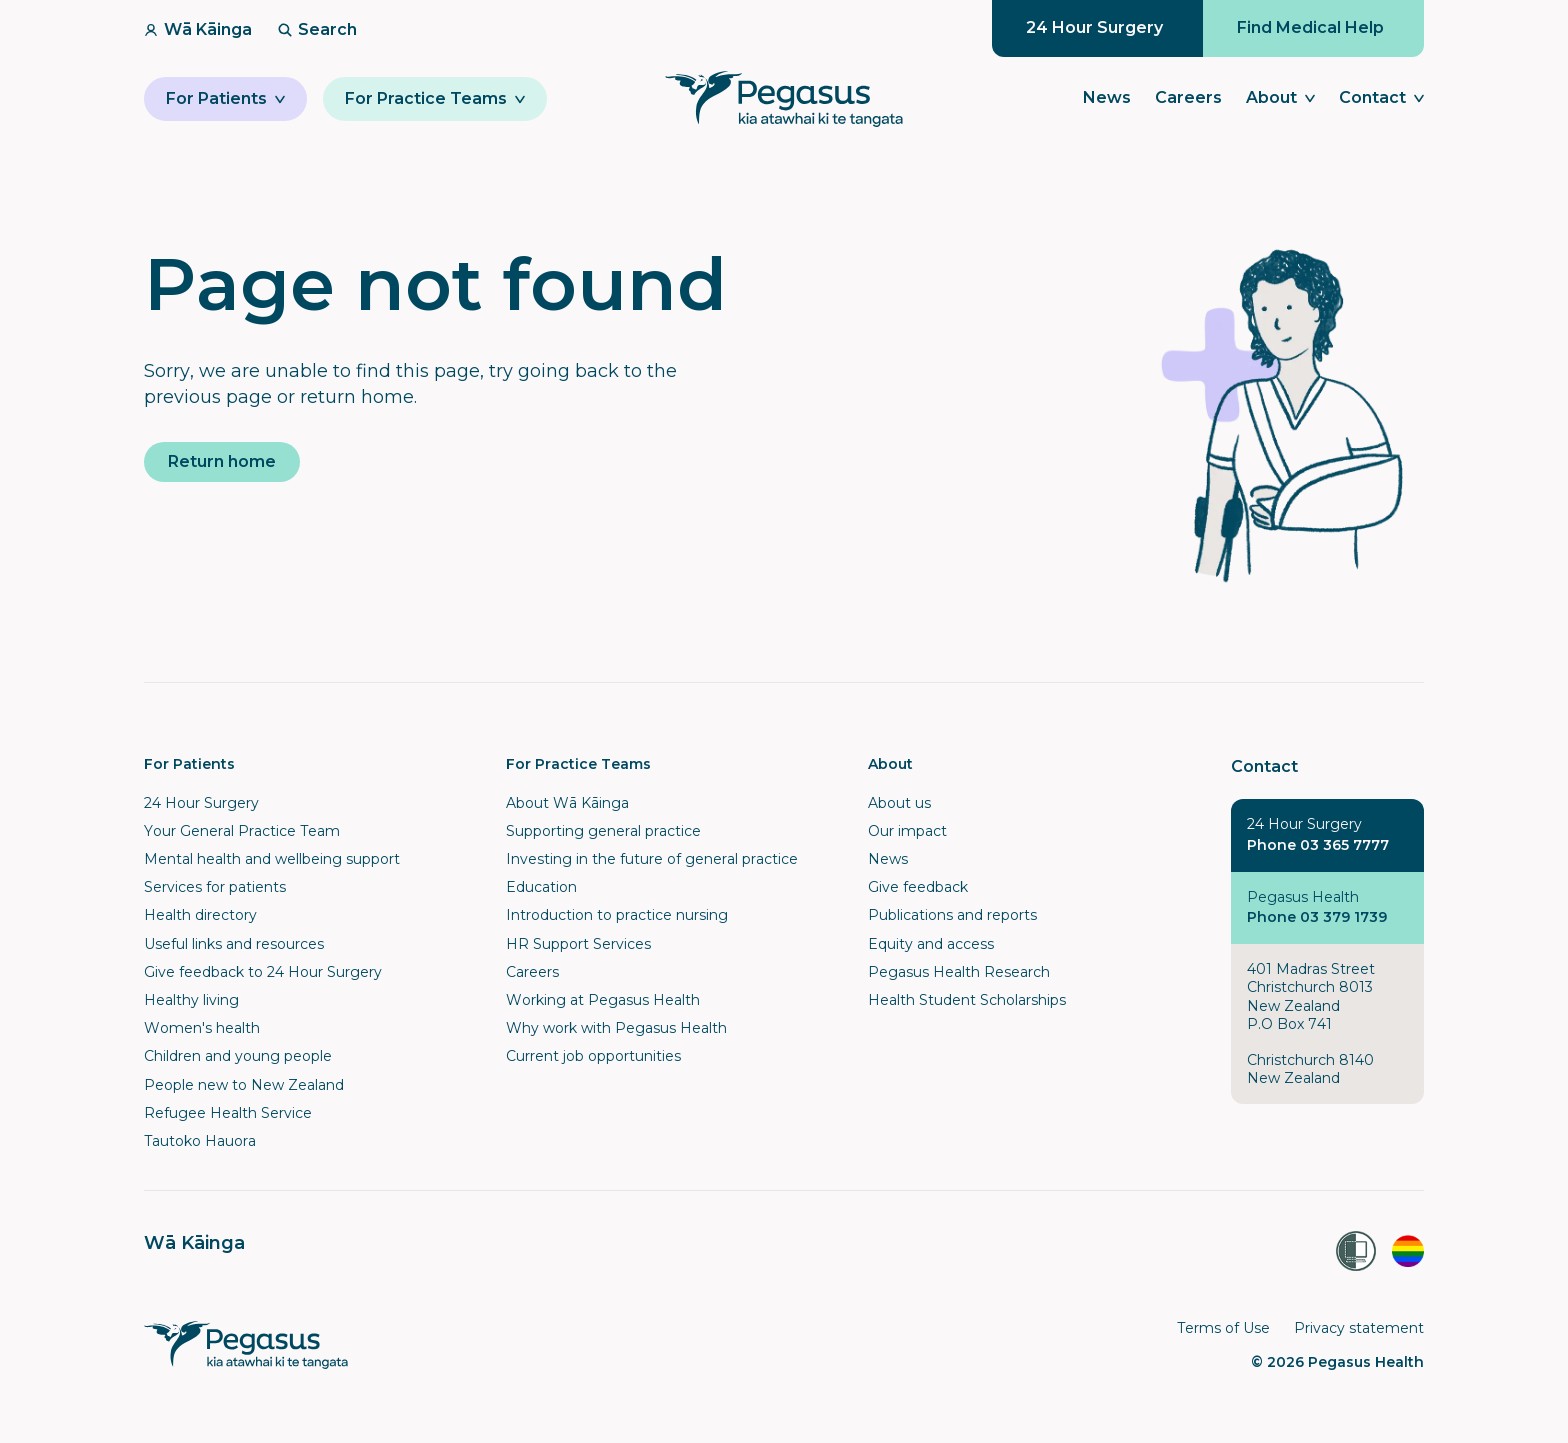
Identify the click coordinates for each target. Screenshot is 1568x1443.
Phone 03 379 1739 (1317, 917)
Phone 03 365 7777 (1318, 845)
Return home (222, 461)
